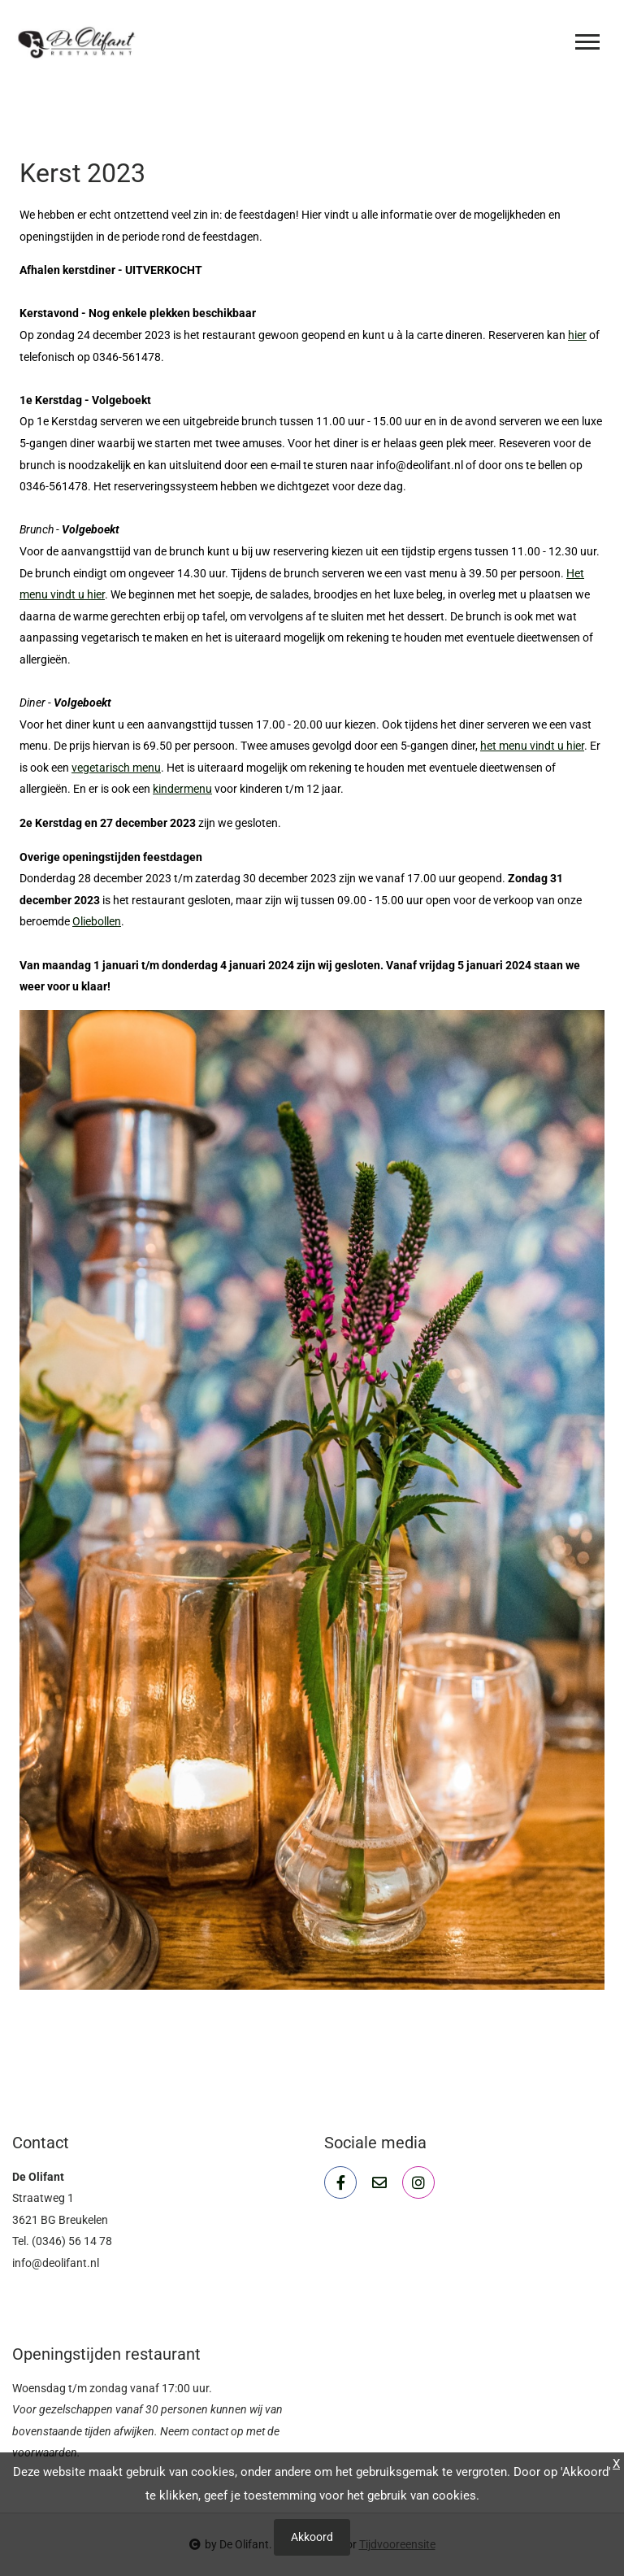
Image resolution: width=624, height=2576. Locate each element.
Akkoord (312, 2536)
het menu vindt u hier (532, 745)
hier (577, 335)
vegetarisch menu (116, 767)
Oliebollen (96, 921)
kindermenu (182, 788)
